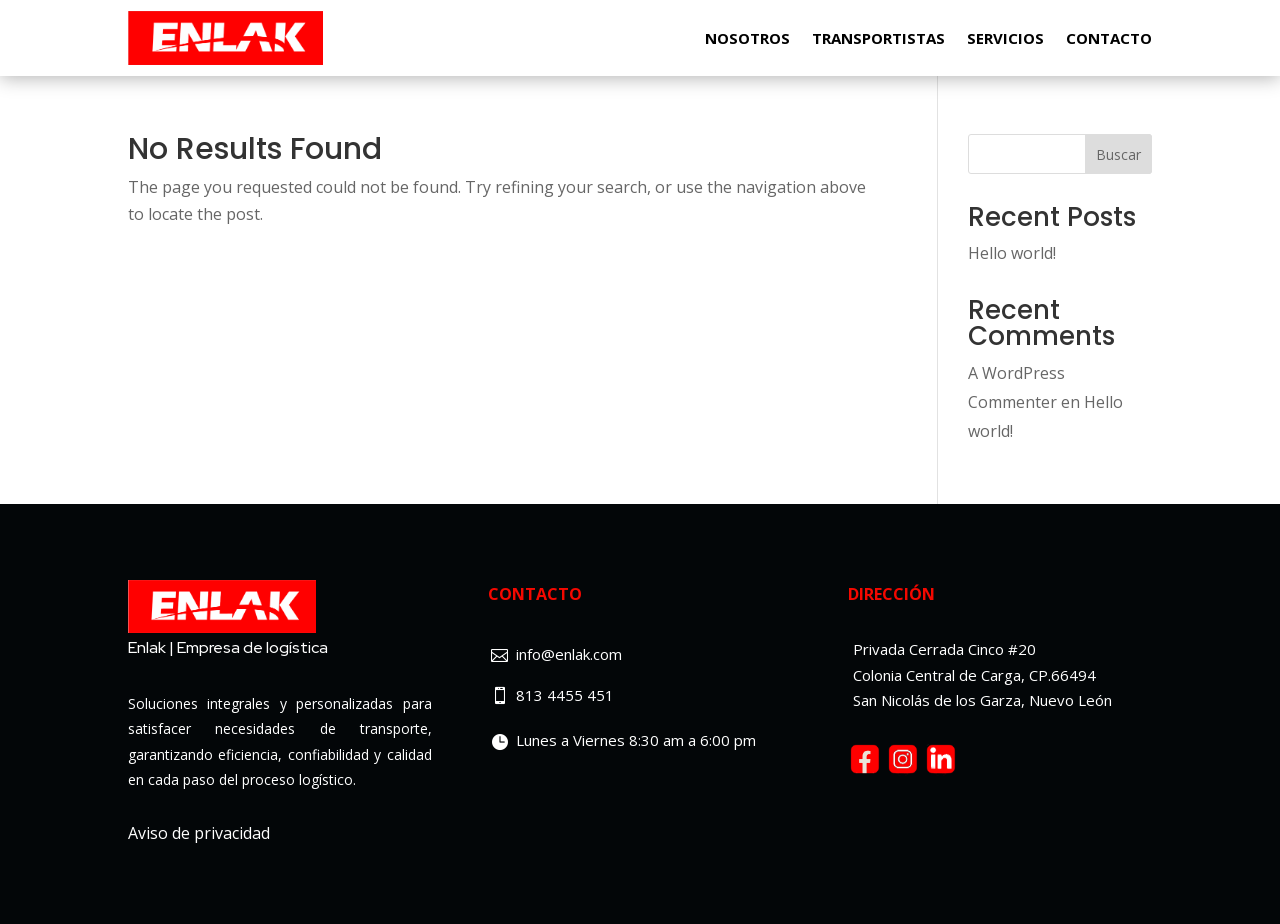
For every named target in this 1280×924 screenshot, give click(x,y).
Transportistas (878, 38)
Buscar (1118, 154)
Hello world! (1012, 253)
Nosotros (747, 38)
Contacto (1109, 38)
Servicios (1005, 38)
